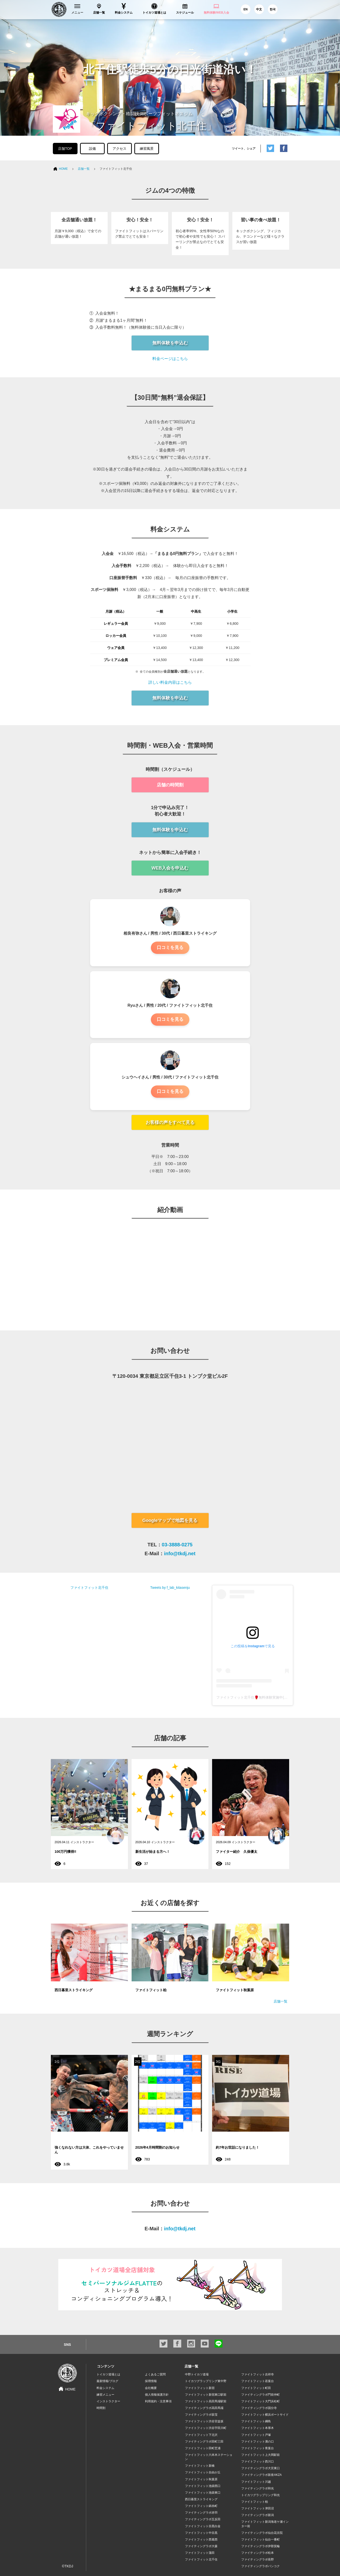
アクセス (119, 149)
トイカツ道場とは (108, 2374)
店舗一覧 (84, 168)
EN (245, 9)
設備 (92, 149)
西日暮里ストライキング (201, 2499)
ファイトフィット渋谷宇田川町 (205, 2428)
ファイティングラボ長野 (257, 2559)
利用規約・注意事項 (158, 2401)
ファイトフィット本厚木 (257, 2428)
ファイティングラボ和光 (257, 2488)
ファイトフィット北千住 (89, 1588)
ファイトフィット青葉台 (257, 2448)
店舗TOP (65, 149)
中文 (259, 9)
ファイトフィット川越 (256, 2481)
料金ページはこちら (170, 359)
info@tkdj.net (179, 1553)
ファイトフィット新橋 (200, 2465)
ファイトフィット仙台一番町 (260, 2539)
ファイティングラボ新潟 (257, 2515)
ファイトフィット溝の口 (257, 2441)
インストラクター (108, 2401)
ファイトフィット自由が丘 (202, 2472)
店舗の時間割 (170, 784)
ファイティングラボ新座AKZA (261, 2475)
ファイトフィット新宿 (200, 2388)
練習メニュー (105, 2394)
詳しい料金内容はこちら (170, 682)
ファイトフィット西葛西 (201, 2539)
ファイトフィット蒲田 (200, 2553)
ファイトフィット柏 (254, 2501)
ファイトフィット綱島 (256, 2421)
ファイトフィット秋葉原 (201, 2479)
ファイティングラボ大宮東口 (260, 2468)
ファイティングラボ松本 (257, 2553)
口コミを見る (170, 947)
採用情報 (151, 2381)
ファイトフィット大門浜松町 (260, 2401)
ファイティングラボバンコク (260, 2566)
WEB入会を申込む (170, 868)
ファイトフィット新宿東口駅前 (205, 2394)
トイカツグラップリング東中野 (205, 2381)
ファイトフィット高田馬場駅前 (205, 2401)
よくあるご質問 (155, 2374)
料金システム (105, 2388)
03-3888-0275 (177, 1544)
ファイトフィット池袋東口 (202, 2492)
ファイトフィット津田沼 (257, 2508)
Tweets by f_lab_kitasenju (170, 1588)
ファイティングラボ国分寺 (259, 2408)
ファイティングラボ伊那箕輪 (260, 2546)
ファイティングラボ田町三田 (204, 2441)
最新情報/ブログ (107, 2381)
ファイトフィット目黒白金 (202, 2526)
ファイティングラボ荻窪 (201, 2414)
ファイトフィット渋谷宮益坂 (204, 2421)
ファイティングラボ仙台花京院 (262, 2533)
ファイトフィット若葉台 (257, 2381)
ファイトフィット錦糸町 (201, 2506)
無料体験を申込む (170, 343)
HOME (63, 168)
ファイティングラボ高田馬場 (204, 2408)
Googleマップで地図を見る (170, 1520)
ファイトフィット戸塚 (256, 2435)
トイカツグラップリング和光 (260, 2495)
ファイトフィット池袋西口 (202, 2486)
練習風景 (147, 149)
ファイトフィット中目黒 (201, 2533)
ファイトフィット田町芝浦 (202, 2448)
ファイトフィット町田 (256, 2388)
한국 (273, 9)
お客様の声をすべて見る (170, 1122)
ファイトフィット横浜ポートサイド (265, 2414)
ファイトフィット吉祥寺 (257, 2374)
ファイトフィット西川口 (257, 2461)
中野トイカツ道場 (197, 2374)
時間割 (101, 2408)
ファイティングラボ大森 (201, 2546)
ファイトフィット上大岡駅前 (260, 2455)
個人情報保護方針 (157, 2394)
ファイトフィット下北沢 (201, 2435)
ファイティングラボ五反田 (202, 2519)
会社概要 (151, 2388)
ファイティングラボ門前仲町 (260, 2394)
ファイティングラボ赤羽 (201, 2512)
